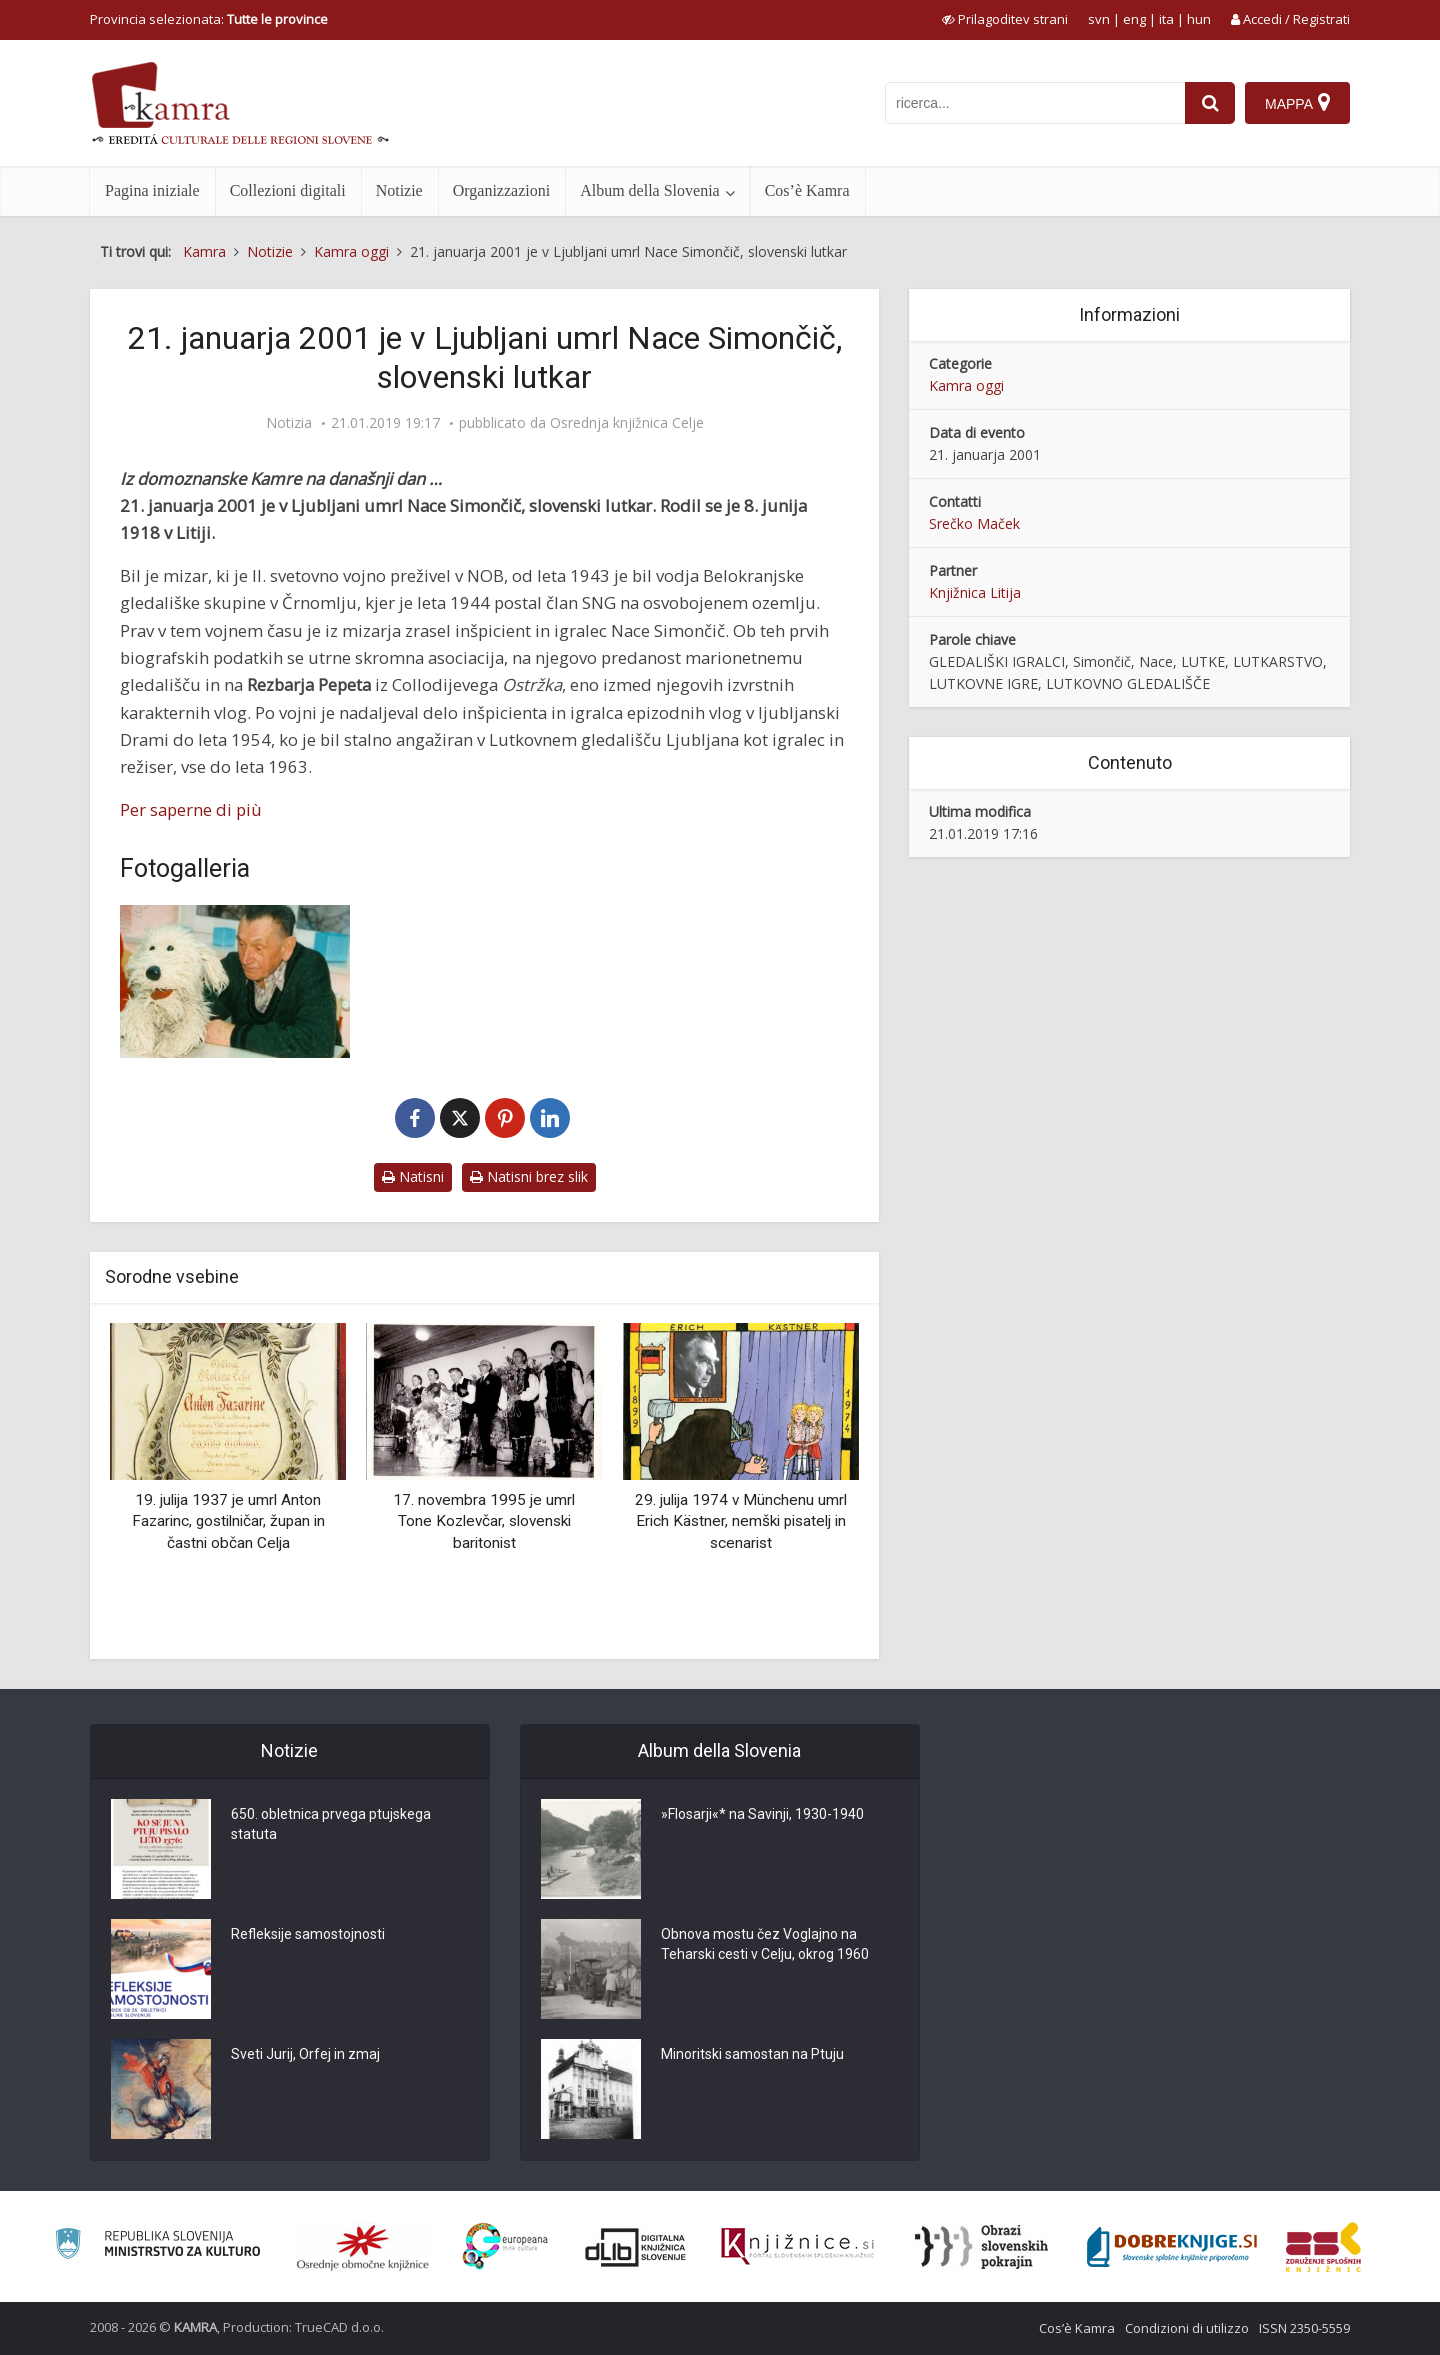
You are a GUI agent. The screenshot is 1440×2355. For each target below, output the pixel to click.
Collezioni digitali (288, 190)
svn (1099, 19)
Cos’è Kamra (807, 190)
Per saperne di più (191, 809)
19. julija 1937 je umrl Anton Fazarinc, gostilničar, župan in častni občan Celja (228, 1521)
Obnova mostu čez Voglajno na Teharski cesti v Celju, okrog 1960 (765, 1944)
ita (1166, 19)
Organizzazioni (501, 190)
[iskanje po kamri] (1035, 103)
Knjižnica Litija (975, 592)
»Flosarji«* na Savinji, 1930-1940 (762, 1814)
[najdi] (1210, 103)
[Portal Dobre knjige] (1172, 2247)
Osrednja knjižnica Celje (627, 423)
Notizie (399, 190)
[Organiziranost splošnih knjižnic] (363, 2247)
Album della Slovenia (650, 190)
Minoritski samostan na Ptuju (752, 2054)
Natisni (413, 1176)
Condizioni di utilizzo (1187, 2328)
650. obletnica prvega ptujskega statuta (331, 1824)
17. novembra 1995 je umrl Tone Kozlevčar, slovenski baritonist (484, 1521)
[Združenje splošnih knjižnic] (1323, 2247)
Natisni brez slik (529, 1176)
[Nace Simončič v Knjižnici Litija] (235, 981)
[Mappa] (1297, 103)
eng (1134, 19)
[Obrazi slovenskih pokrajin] (981, 2247)
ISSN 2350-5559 (1304, 2328)
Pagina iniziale (152, 190)
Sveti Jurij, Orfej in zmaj (305, 2054)
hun (1199, 19)
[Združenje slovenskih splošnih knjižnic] (797, 2247)
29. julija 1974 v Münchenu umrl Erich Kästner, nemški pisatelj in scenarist (741, 1521)
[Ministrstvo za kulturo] (157, 2246)
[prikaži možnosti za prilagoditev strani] (1005, 19)
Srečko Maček (974, 523)
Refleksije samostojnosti (308, 1934)
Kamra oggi (966, 385)
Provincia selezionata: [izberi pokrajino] (209, 19)
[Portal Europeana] (505, 2246)
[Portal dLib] (636, 2247)
